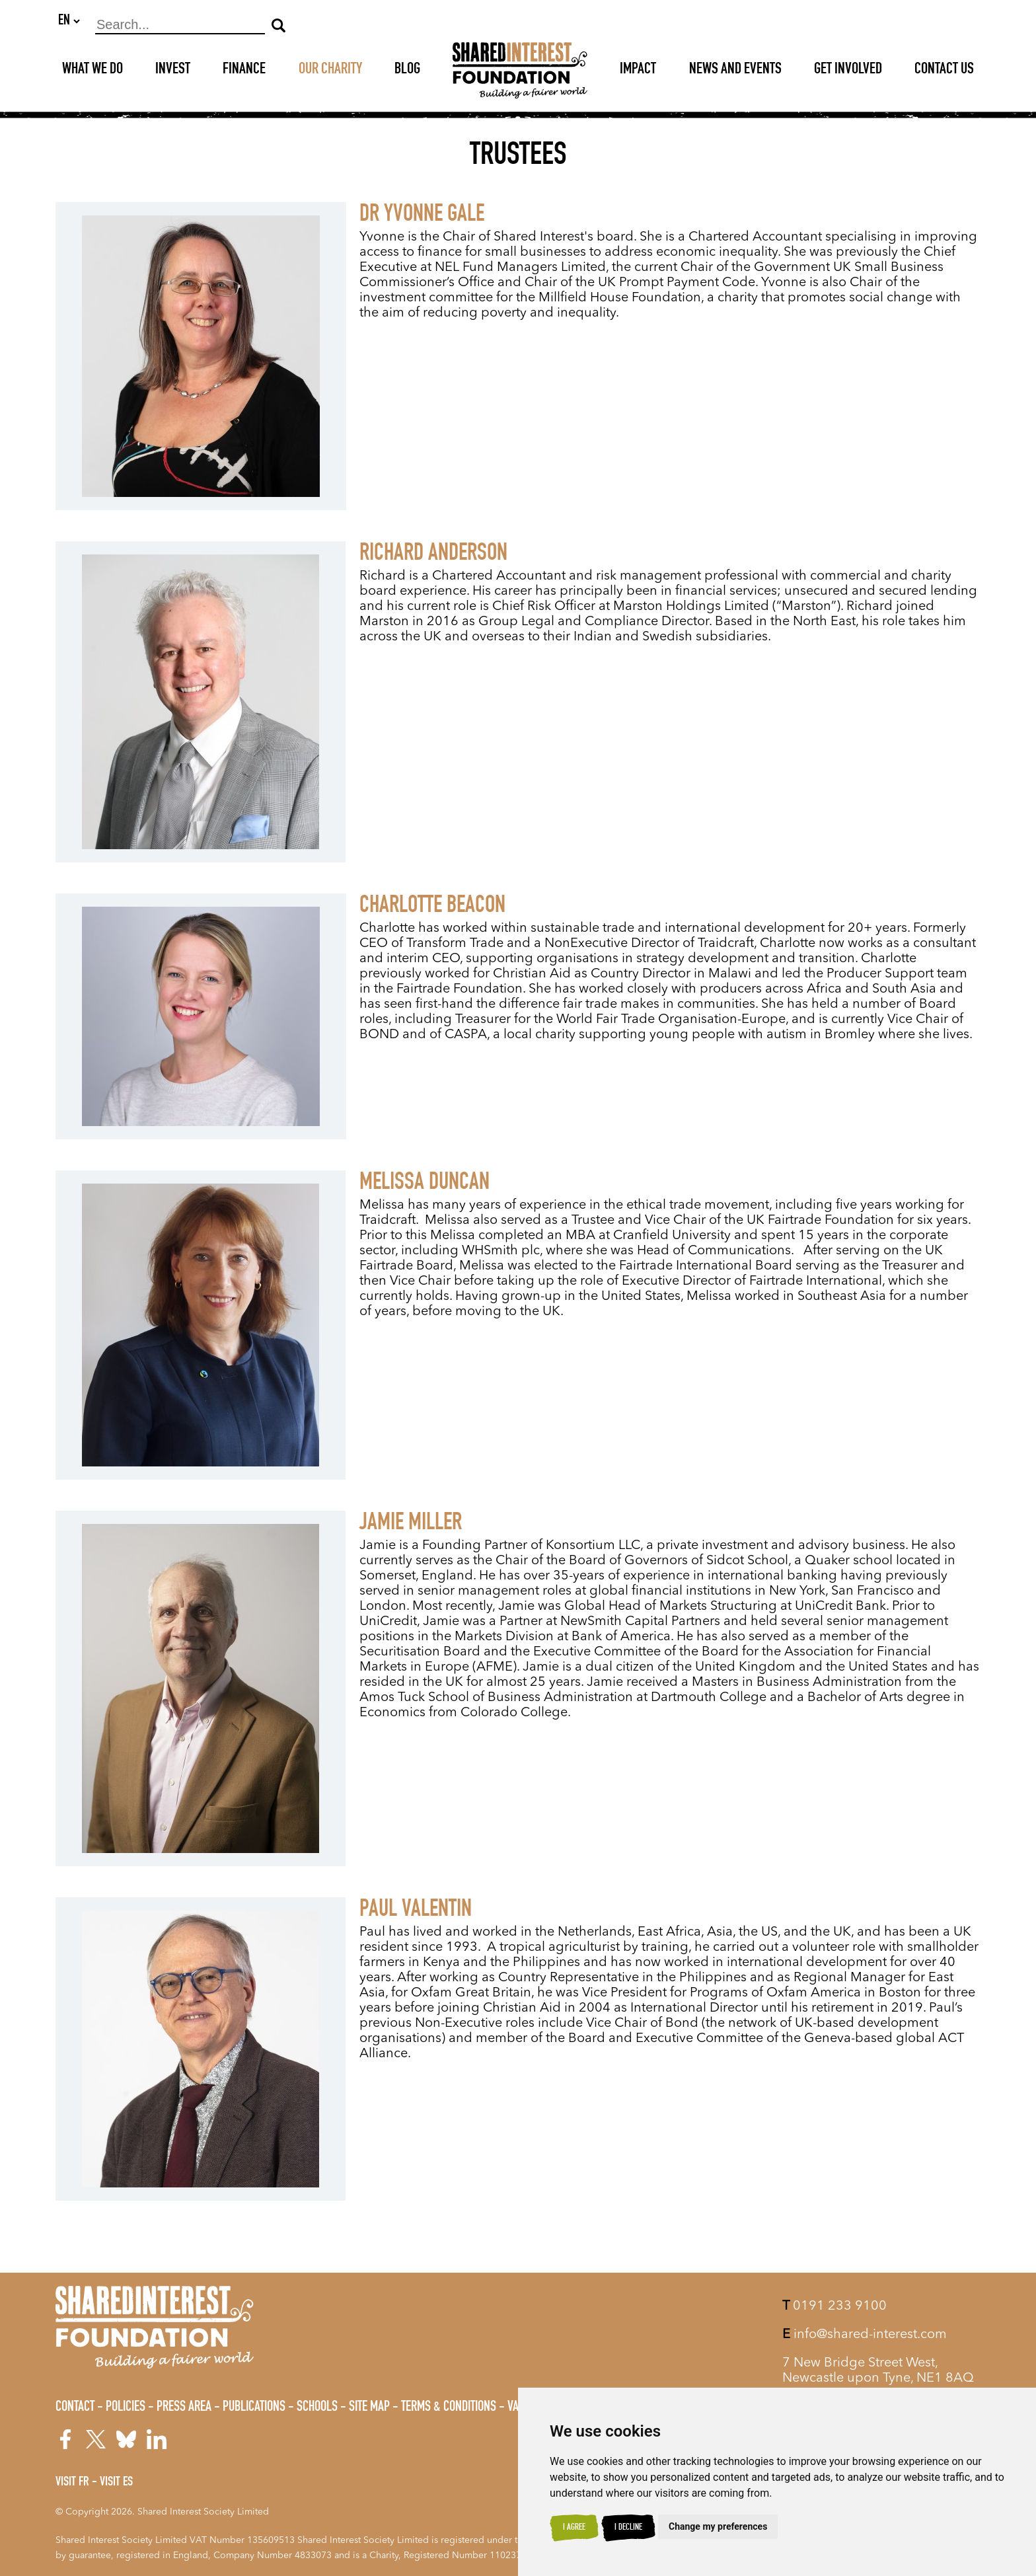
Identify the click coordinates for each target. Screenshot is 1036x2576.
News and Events (735, 71)
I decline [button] (628, 2527)
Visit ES (116, 2482)
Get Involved (848, 71)
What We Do (92, 71)
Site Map (369, 2407)
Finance (244, 71)
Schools (317, 2407)
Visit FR (72, 2482)
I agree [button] (574, 2527)
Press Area (184, 2407)
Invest (172, 71)
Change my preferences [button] (718, 2526)
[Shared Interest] (520, 71)
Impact (638, 71)
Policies (125, 2407)
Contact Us (944, 71)
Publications (254, 2407)
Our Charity (330, 71)
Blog (407, 71)
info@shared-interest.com (864, 2334)
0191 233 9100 (834, 2306)
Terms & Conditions (448, 2407)
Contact (75, 2407)
